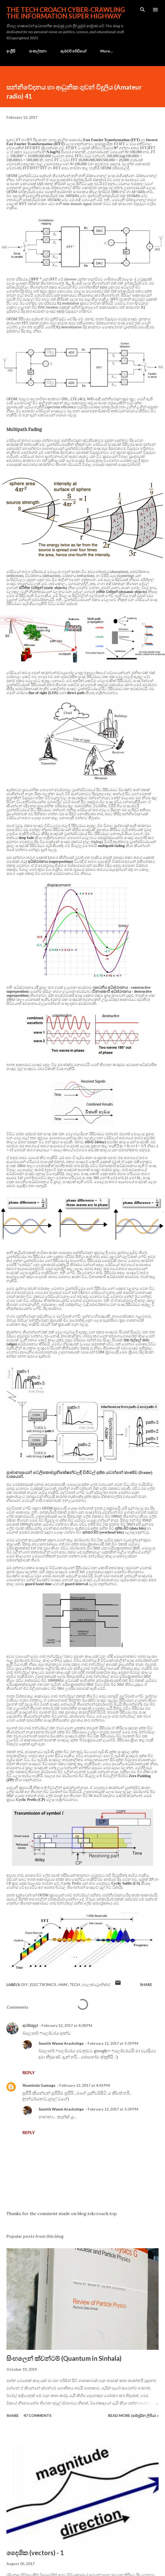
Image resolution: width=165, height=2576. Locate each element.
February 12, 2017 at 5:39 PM (113, 2043)
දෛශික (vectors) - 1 (35, 2552)
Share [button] (146, 1984)
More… (106, 51)
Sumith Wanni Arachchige (61, 2043)
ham (63, 1984)
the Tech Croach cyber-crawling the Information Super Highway (65, 13)
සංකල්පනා (38, 51)
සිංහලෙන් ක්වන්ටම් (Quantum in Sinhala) (63, 2358)
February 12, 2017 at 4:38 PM (67, 2025)
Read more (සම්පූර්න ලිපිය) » (133, 2415)
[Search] (142, 9)
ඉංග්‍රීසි (10, 51)
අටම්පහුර (30, 2025)
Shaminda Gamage (38, 2085)
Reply (28, 2072)
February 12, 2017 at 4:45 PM (84, 2085)
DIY (25, 1984)
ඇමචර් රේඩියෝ (73, 51)
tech (75, 1984)
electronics (43, 1984)
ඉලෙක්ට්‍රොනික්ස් (96, 1984)
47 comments (37, 2415)
